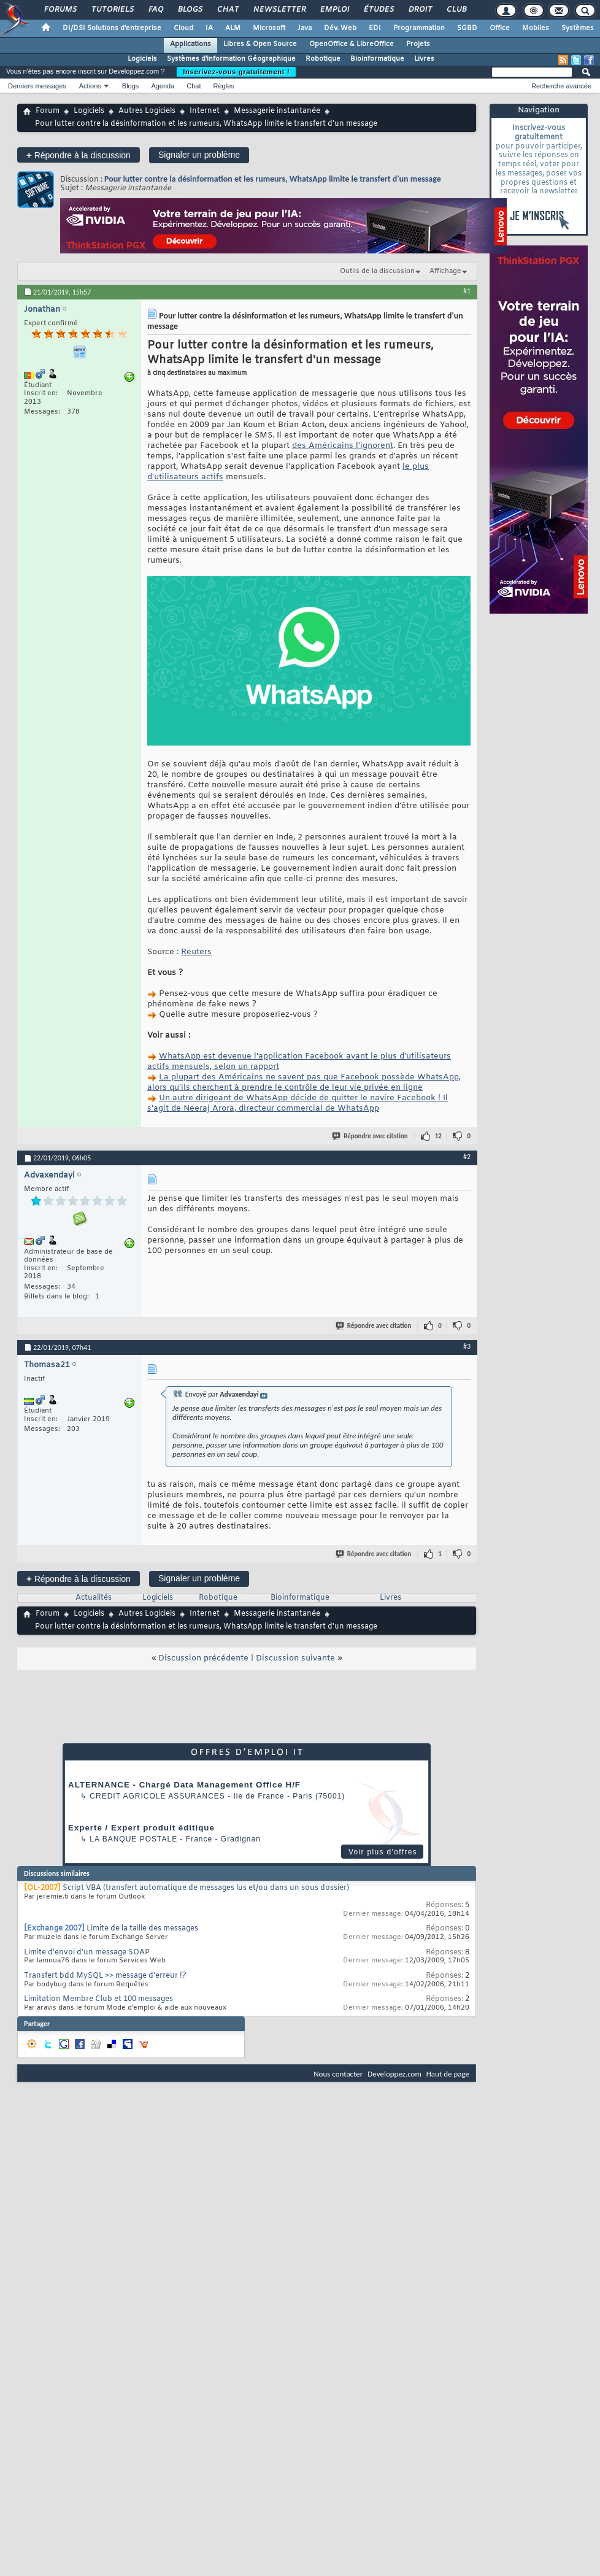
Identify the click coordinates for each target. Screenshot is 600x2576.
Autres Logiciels (146, 111)
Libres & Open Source (260, 44)
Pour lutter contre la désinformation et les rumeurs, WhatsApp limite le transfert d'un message (272, 179)
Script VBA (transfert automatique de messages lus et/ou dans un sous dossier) (206, 1888)
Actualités (93, 1598)
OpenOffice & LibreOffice (351, 44)
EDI (375, 28)
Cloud (183, 28)
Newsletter (279, 10)
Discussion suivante (295, 1658)
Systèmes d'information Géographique (231, 59)
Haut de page (447, 2073)
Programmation (419, 28)
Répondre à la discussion (78, 155)
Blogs (189, 10)
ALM (232, 28)
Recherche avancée (561, 86)
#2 (467, 1156)
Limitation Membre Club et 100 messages (98, 1999)
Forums (59, 10)
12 (438, 1136)
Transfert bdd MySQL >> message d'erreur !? (105, 1976)
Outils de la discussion (377, 271)
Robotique (323, 59)
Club (456, 10)
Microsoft (269, 28)
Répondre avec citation (370, 1136)
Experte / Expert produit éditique (141, 1827)
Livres (424, 59)
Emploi (334, 10)
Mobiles (535, 28)
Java (305, 28)
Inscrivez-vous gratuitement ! (236, 71)
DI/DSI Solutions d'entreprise (112, 28)
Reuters (196, 952)
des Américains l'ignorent (342, 446)
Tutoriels (112, 10)
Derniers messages (37, 86)
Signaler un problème (199, 155)
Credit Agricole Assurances (157, 1796)
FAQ (155, 10)
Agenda (162, 86)
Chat (227, 10)
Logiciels (142, 59)
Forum (48, 111)
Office (500, 28)
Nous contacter (338, 2073)
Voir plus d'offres (382, 1852)
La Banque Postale (133, 1839)
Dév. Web (340, 28)
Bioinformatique (377, 59)
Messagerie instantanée (277, 111)
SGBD (467, 28)
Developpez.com (394, 2073)
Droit (420, 10)
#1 (467, 291)
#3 (467, 1346)
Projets (418, 44)
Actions (90, 86)
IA (209, 28)
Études (378, 10)
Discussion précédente (203, 1658)
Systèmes (577, 28)
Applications (190, 44)
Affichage (445, 271)
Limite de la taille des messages (142, 1929)
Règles (223, 86)
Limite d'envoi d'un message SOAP (87, 1952)
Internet (205, 111)
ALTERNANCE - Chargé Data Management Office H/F (184, 1784)
